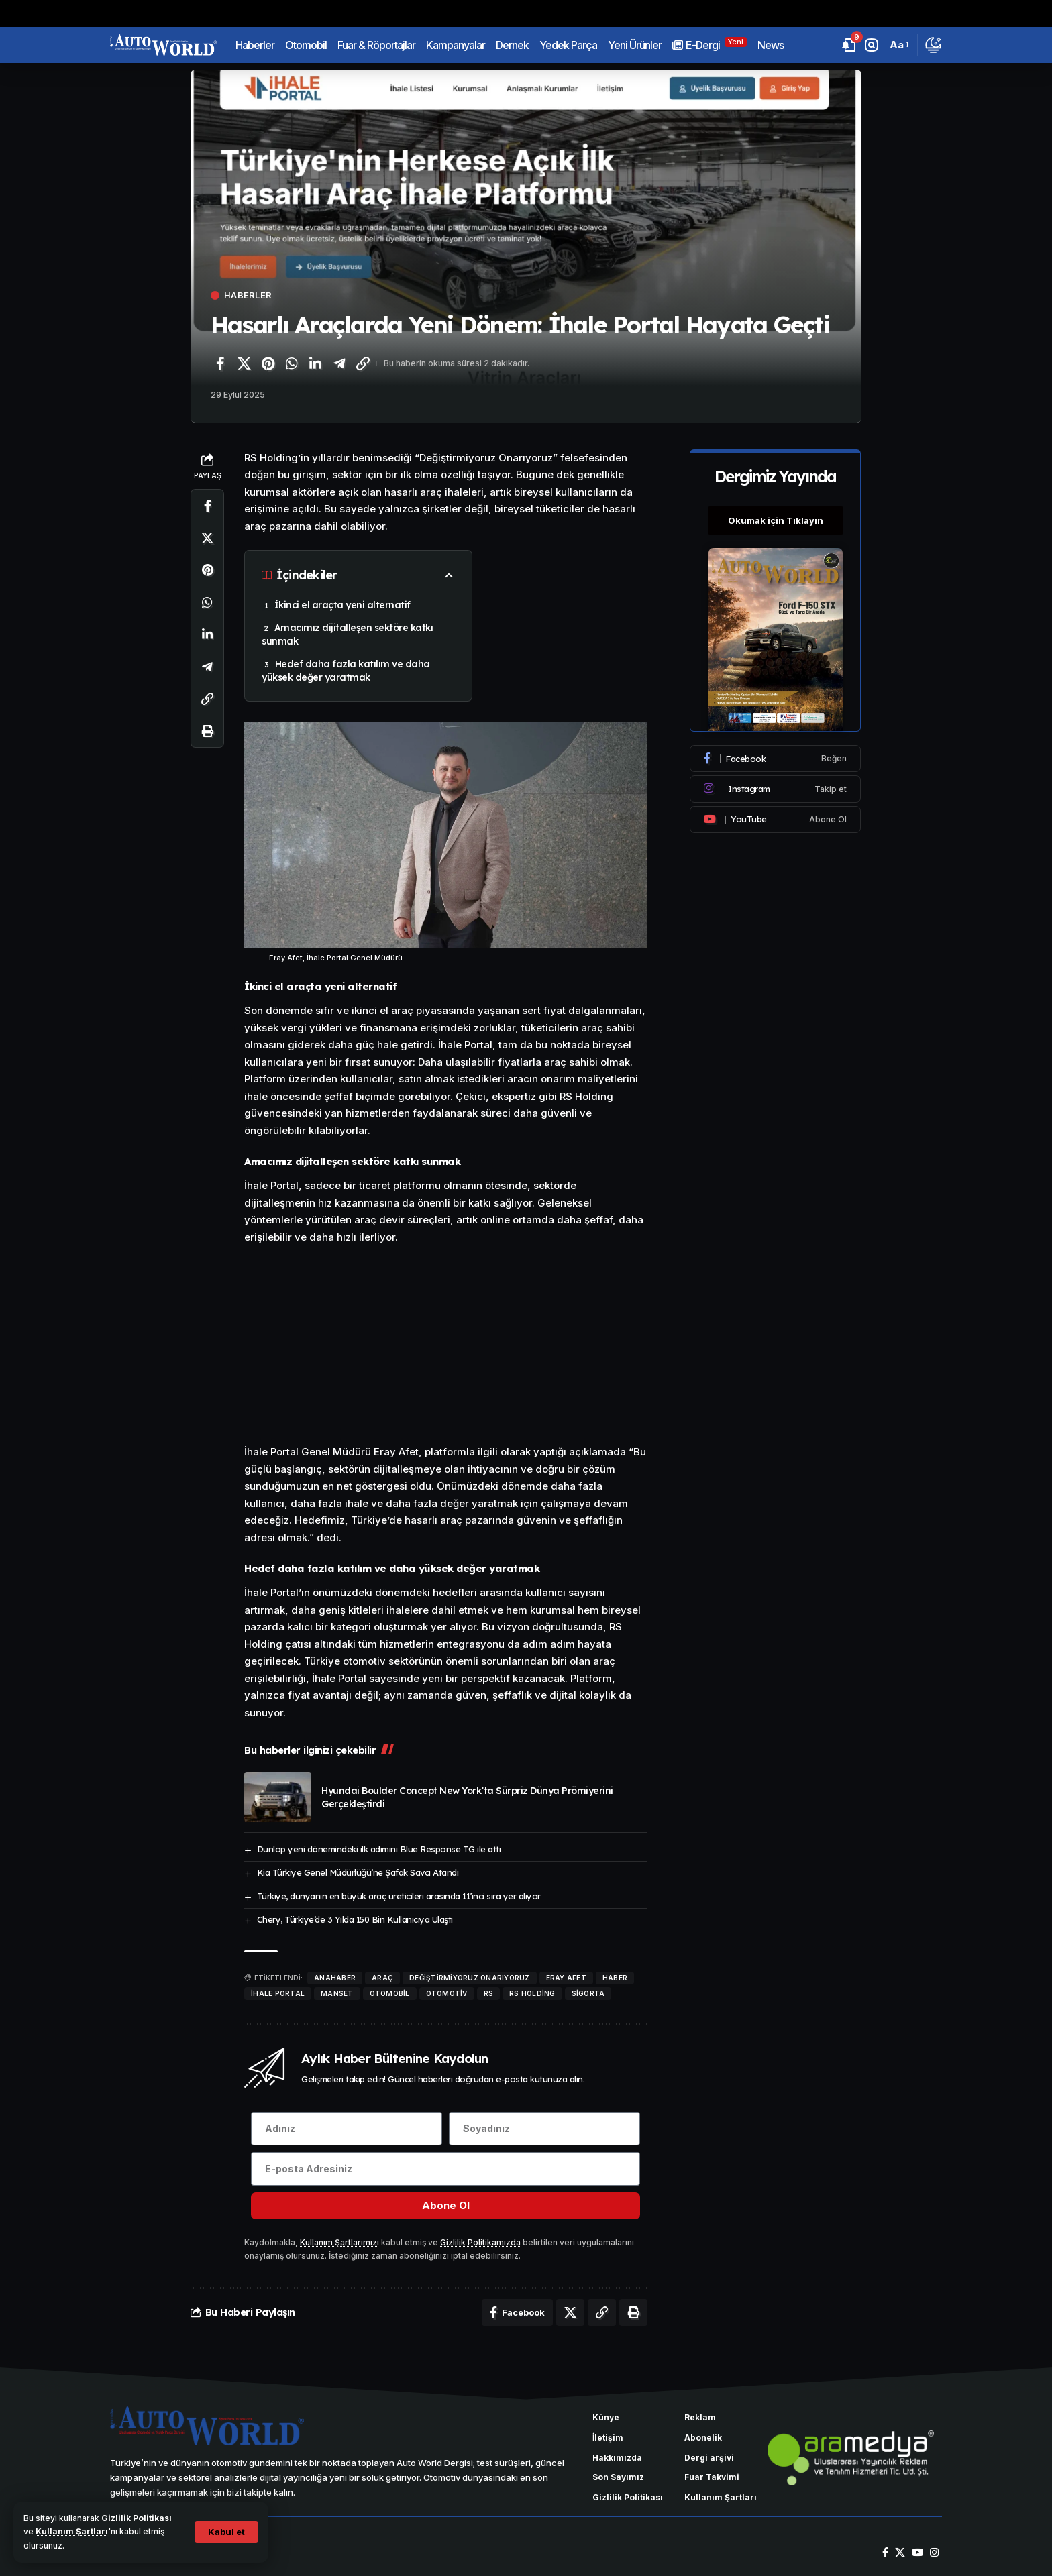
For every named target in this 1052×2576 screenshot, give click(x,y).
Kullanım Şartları (72, 2531)
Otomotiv (447, 1993)
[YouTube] (917, 2552)
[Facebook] (775, 758)
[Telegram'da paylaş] (339, 363)
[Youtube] (775, 818)
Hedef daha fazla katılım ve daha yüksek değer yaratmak (346, 670)
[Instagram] (775, 788)
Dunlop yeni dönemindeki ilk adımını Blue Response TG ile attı (379, 1849)
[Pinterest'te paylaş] (267, 363)
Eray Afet (566, 1978)
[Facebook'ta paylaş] (220, 363)
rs (489, 1993)
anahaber (335, 1978)
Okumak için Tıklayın (775, 520)
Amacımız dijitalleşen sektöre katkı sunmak (347, 634)
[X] (900, 2552)
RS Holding (532, 1993)
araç (382, 1978)
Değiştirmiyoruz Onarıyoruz (469, 1978)
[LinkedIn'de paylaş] (315, 363)
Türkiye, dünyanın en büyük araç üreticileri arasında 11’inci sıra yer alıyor (399, 1896)
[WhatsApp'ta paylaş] (291, 363)
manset (337, 1993)
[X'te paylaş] (244, 363)
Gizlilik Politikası (136, 2518)
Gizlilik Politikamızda (480, 2242)
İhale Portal (278, 1993)
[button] (226, 2532)
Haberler (248, 295)
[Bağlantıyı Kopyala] (363, 363)
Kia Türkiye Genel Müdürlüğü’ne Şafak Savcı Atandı (358, 1872)
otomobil (390, 1993)
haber (614, 1978)
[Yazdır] (207, 731)
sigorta (588, 1993)
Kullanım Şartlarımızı (339, 2242)
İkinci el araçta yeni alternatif (342, 605)
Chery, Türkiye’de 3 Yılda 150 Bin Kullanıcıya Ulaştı (355, 1919)
